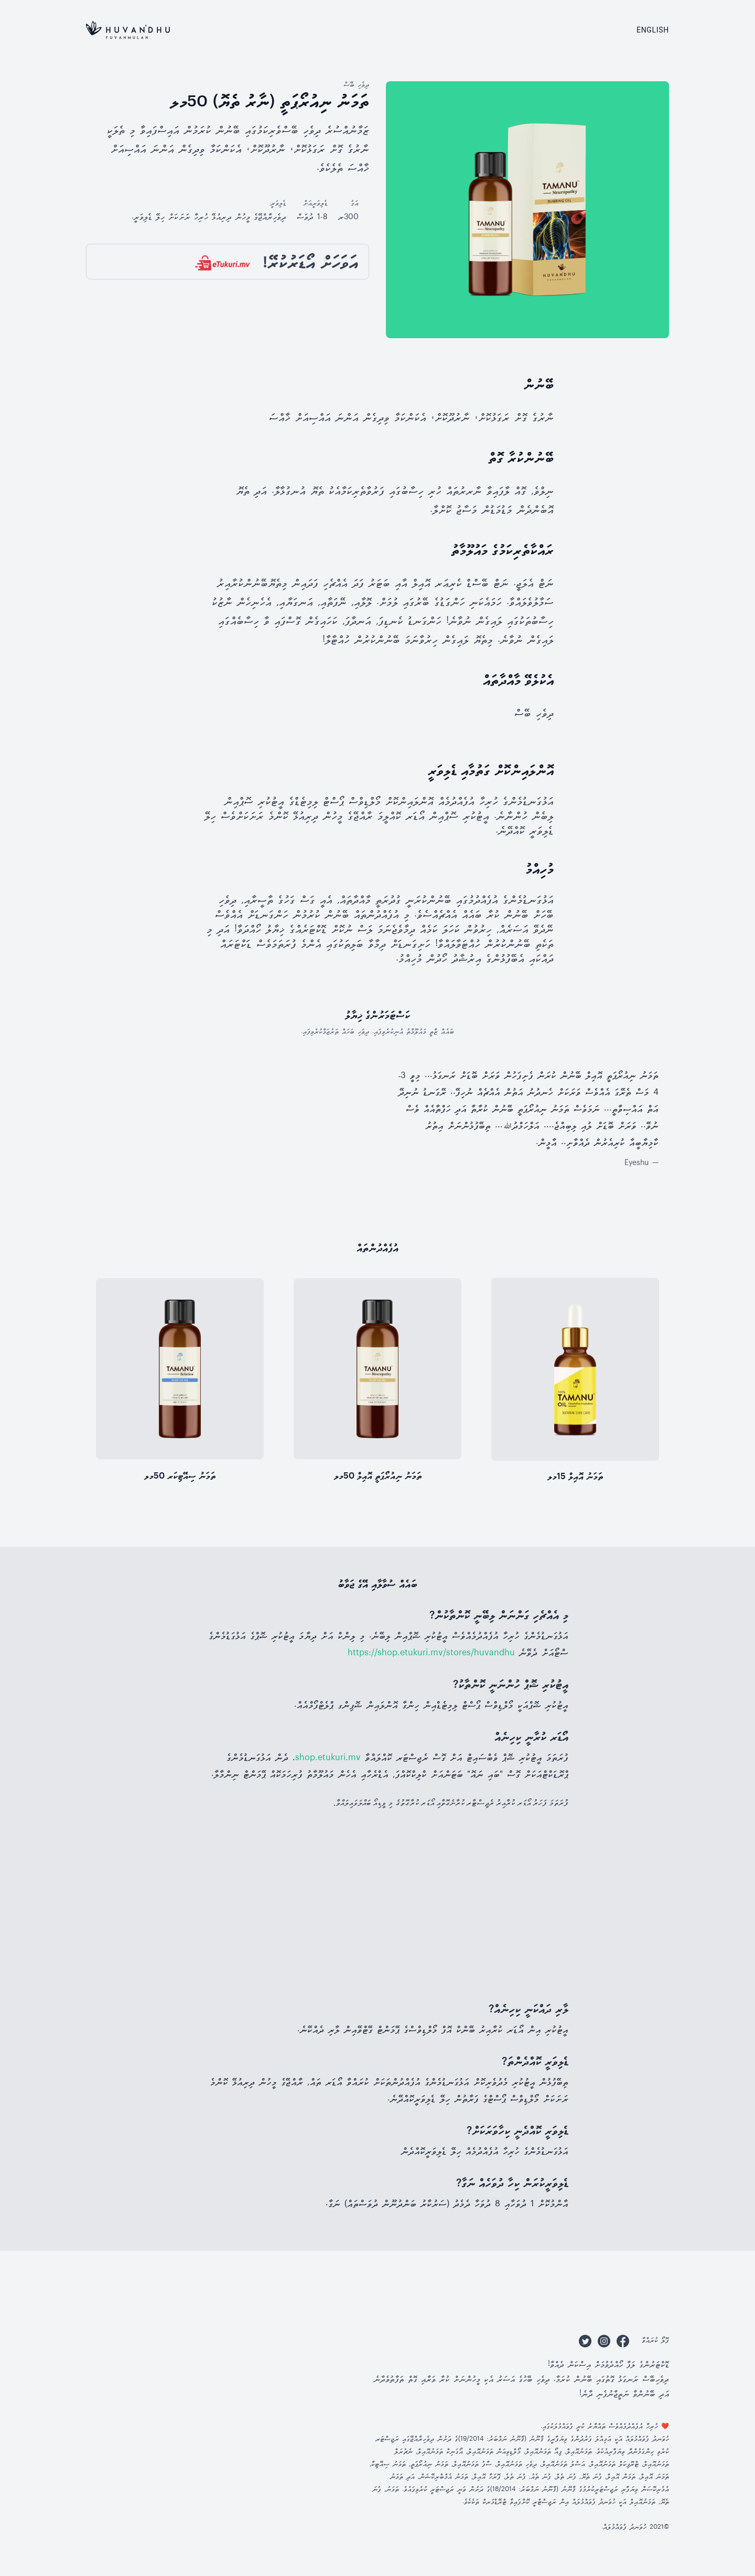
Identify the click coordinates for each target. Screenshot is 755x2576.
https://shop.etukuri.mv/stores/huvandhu (431, 1653)
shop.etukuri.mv (328, 1758)
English (653, 30)
